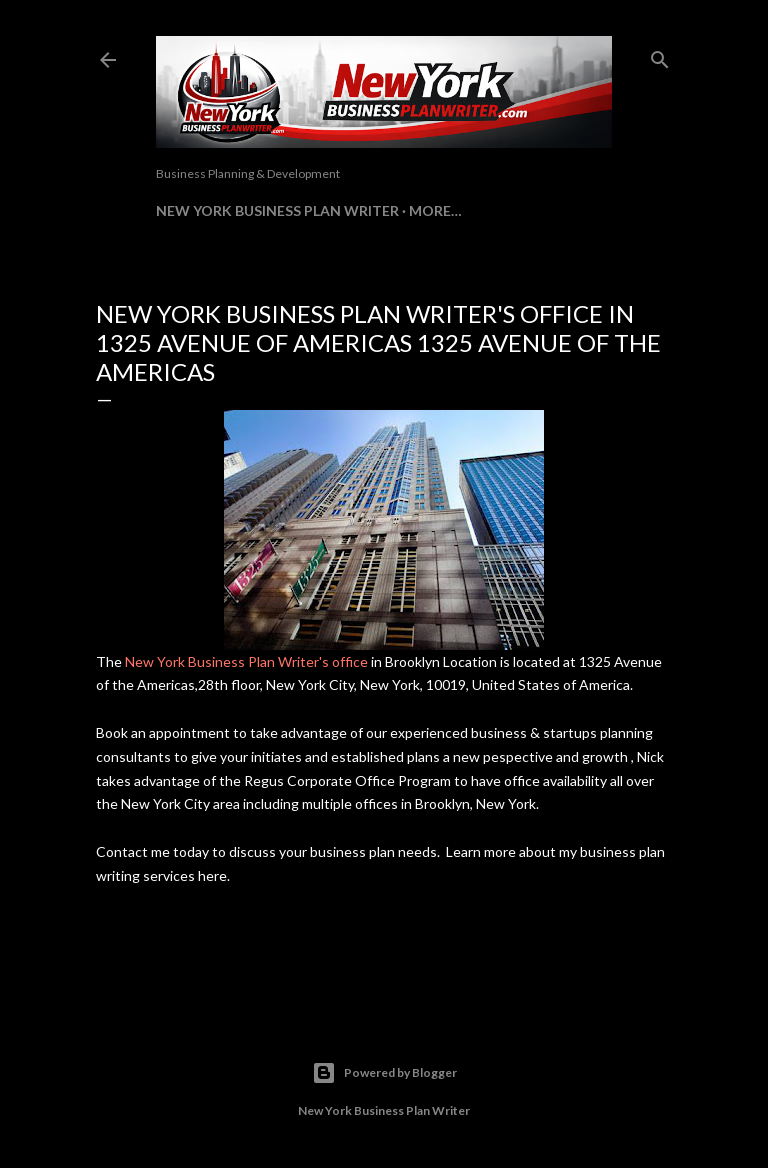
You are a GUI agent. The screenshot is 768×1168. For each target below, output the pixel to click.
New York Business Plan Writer (277, 210)
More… (435, 210)
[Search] (660, 55)
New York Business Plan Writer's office (246, 661)
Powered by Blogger (384, 1073)
